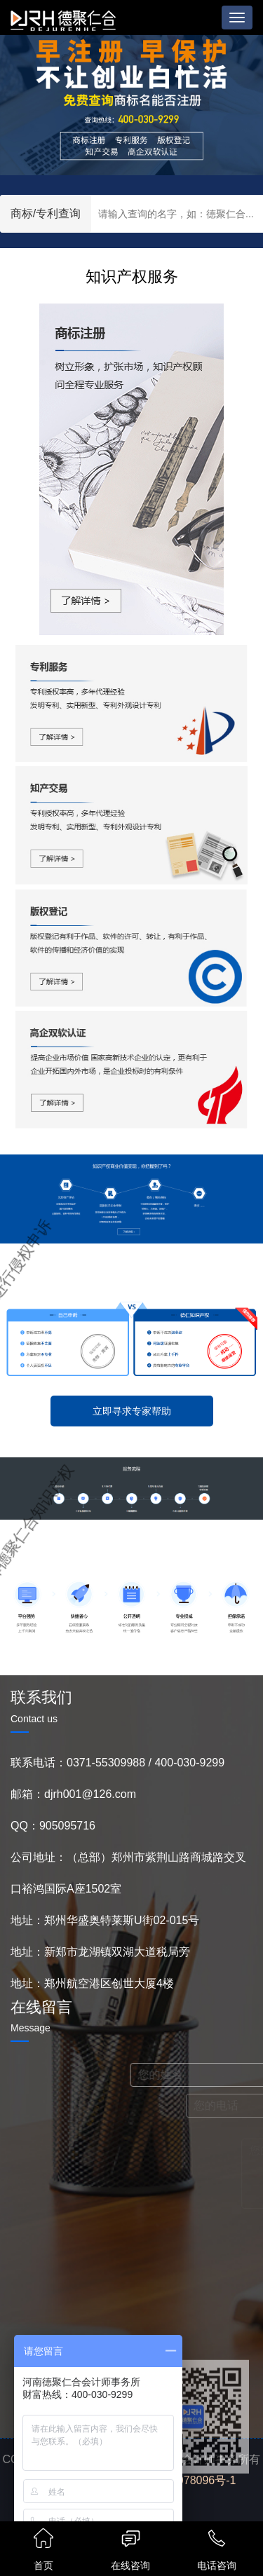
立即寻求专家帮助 (132, 1411)
